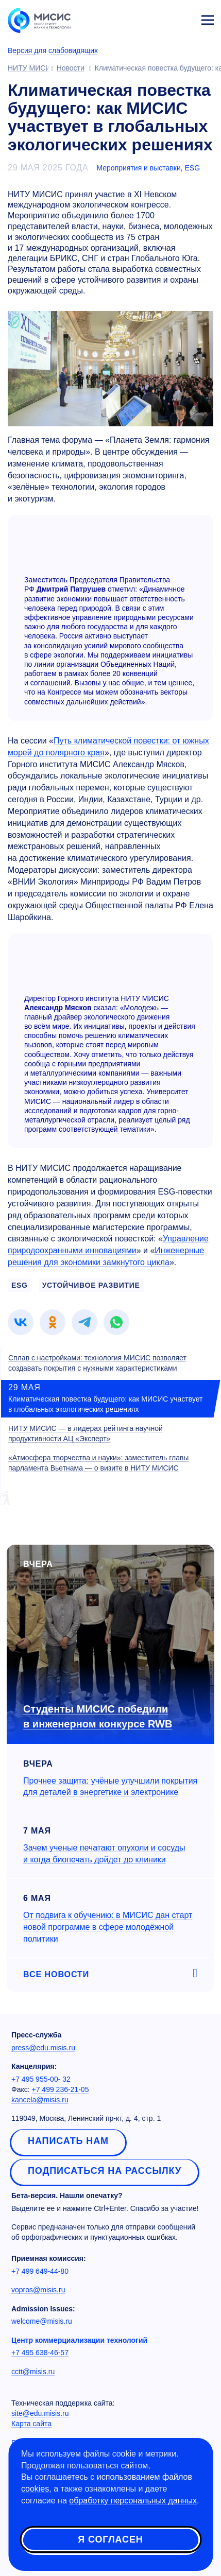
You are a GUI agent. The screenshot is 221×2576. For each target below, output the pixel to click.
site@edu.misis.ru (40, 2413)
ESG (192, 168)
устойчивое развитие (91, 1285)
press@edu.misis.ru (43, 2048)
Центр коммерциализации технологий (79, 2340)
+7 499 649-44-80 (40, 2271)
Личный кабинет (183, 18)
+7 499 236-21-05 (60, 2089)
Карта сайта (31, 2423)
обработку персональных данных (133, 2500)
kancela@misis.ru (40, 2100)
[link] (20, 1322)
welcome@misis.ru (41, 2321)
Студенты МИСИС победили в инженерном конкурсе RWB (97, 1716)
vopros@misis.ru (38, 2290)
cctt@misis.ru (33, 2371)
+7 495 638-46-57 (40, 2352)
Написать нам (68, 2141)
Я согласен (110, 2539)
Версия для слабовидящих (53, 50)
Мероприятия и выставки (138, 168)
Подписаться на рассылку (104, 2171)
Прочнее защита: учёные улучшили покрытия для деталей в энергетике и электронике (110, 1786)
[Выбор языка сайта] (159, 17)
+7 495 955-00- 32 (41, 2079)
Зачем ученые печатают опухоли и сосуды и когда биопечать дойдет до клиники (104, 1853)
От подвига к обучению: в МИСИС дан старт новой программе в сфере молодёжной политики (107, 1927)
